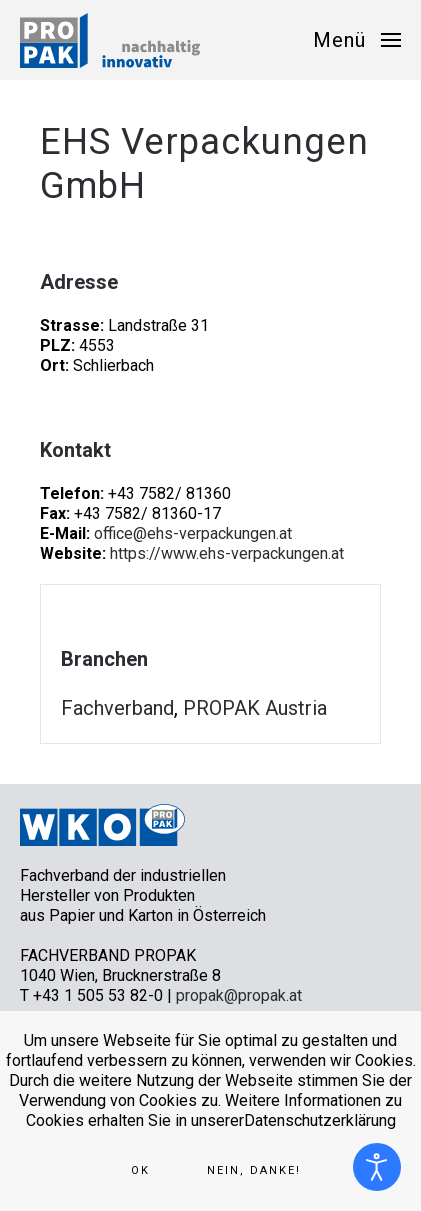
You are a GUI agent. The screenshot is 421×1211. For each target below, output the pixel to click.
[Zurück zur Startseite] (110, 40)
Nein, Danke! (254, 1170)
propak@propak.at (239, 995)
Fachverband (117, 708)
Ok (140, 1170)
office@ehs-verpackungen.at (193, 533)
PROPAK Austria (255, 708)
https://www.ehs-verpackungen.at (227, 553)
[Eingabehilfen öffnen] (377, 1167)
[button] (357, 40)
